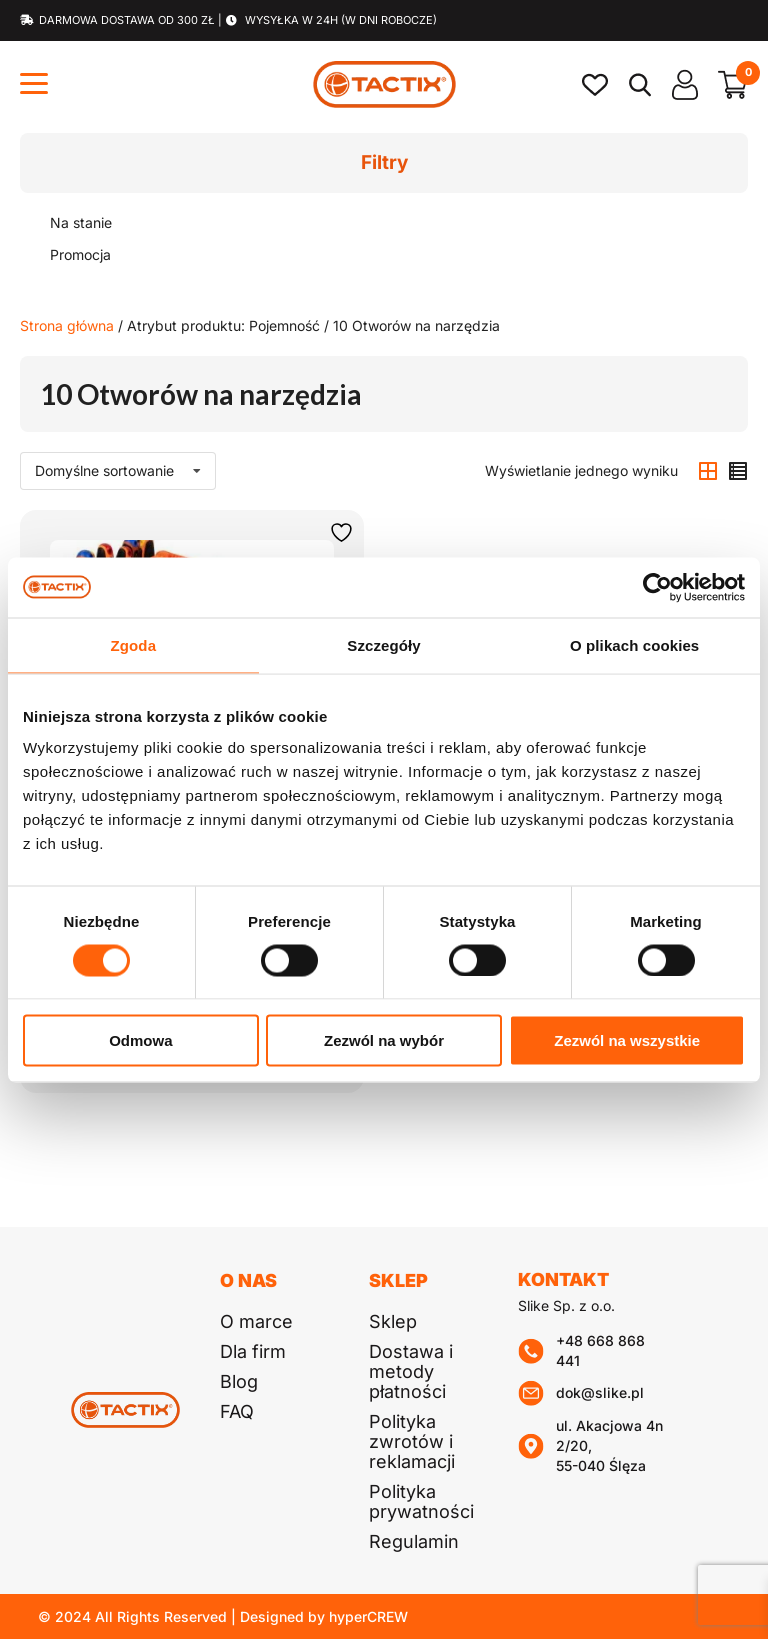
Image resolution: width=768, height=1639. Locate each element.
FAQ (237, 1411)
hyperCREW (368, 1616)
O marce (256, 1321)
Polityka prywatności (421, 1501)
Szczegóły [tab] (383, 644)
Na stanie (81, 222)
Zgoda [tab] (134, 644)
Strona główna (67, 325)
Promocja (80, 254)
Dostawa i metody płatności (411, 1371)
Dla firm (253, 1351)
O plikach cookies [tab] (634, 644)
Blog (239, 1381)
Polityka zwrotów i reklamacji (412, 1441)
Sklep (393, 1321)
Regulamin (414, 1541)
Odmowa (140, 1040)
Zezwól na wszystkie (627, 1040)
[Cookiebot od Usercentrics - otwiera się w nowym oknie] (657, 587)
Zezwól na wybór (384, 1040)
